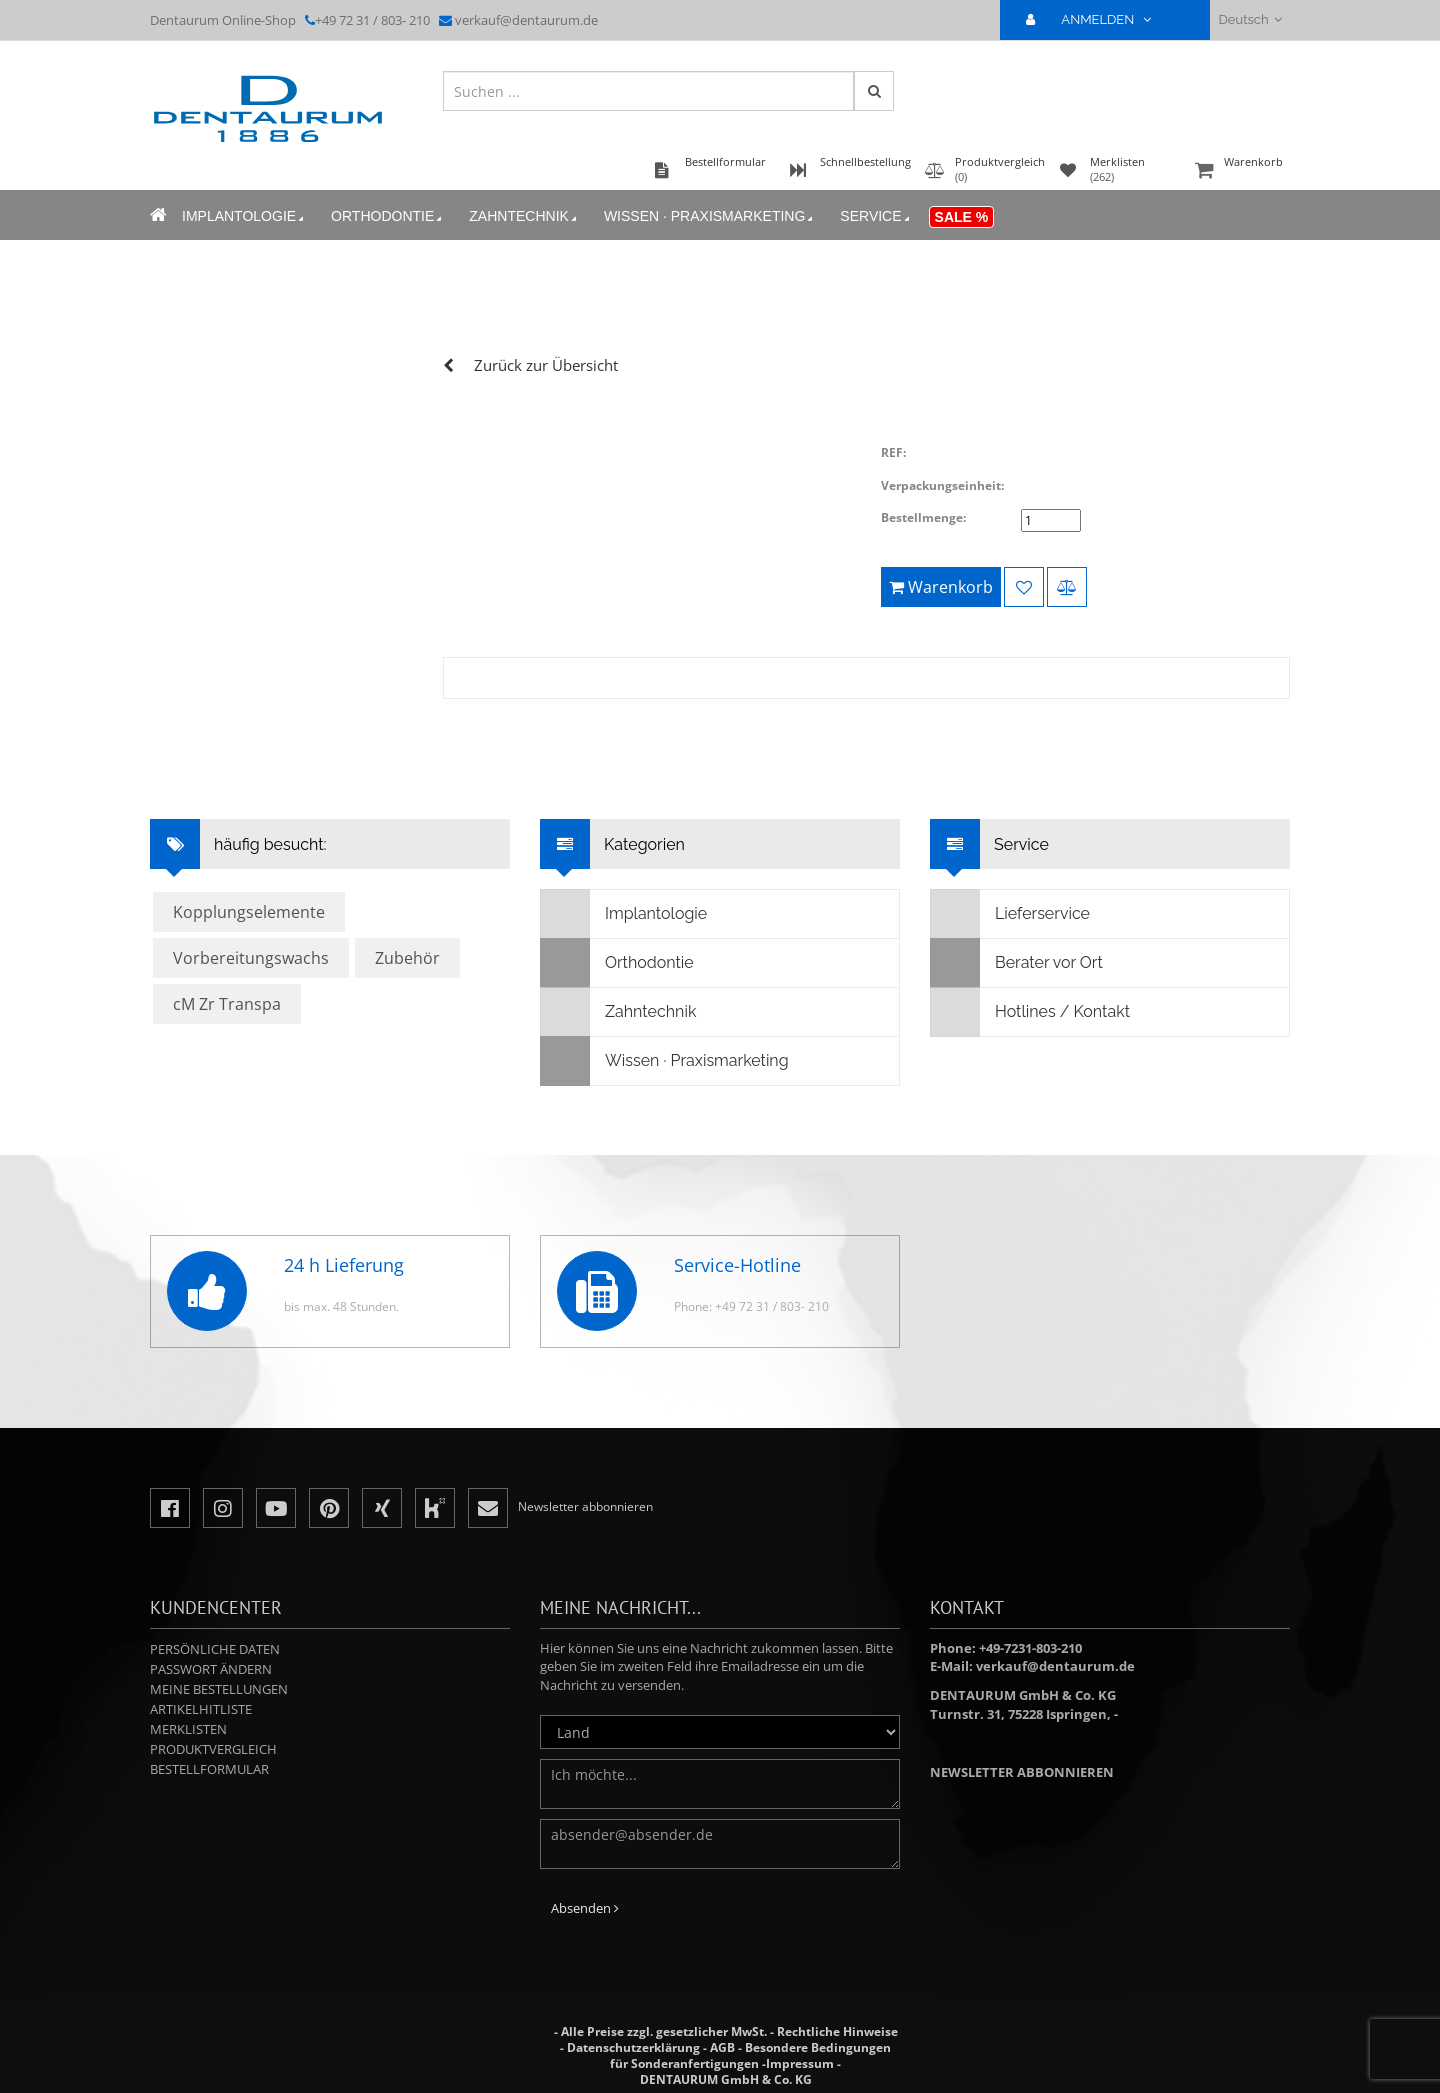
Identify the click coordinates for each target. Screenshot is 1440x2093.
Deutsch (1250, 19)
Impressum (800, 2063)
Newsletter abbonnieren (1022, 1772)
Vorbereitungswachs (251, 958)
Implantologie (244, 216)
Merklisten (188, 1729)
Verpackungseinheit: (942, 485)
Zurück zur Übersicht (546, 365)
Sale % (962, 217)
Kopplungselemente (249, 912)
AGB (722, 2047)
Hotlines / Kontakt (1030, 1012)
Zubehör (407, 958)
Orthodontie (388, 216)
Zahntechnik (524, 216)
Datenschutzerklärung (633, 2047)
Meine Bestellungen (219, 1689)
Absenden (585, 1908)
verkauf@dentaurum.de (526, 20)
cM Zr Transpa (227, 1004)
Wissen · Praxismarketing (710, 216)
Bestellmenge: (923, 517)
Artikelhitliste (201, 1709)
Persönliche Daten (215, 1649)
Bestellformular (209, 1769)
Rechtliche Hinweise (837, 2031)
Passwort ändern (211, 1669)
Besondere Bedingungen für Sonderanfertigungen (750, 2055)
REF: (893, 452)
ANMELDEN (1096, 19)
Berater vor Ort (1017, 963)
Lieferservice (1010, 914)
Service (876, 216)
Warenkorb (1240, 171)
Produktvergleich (213, 1749)
